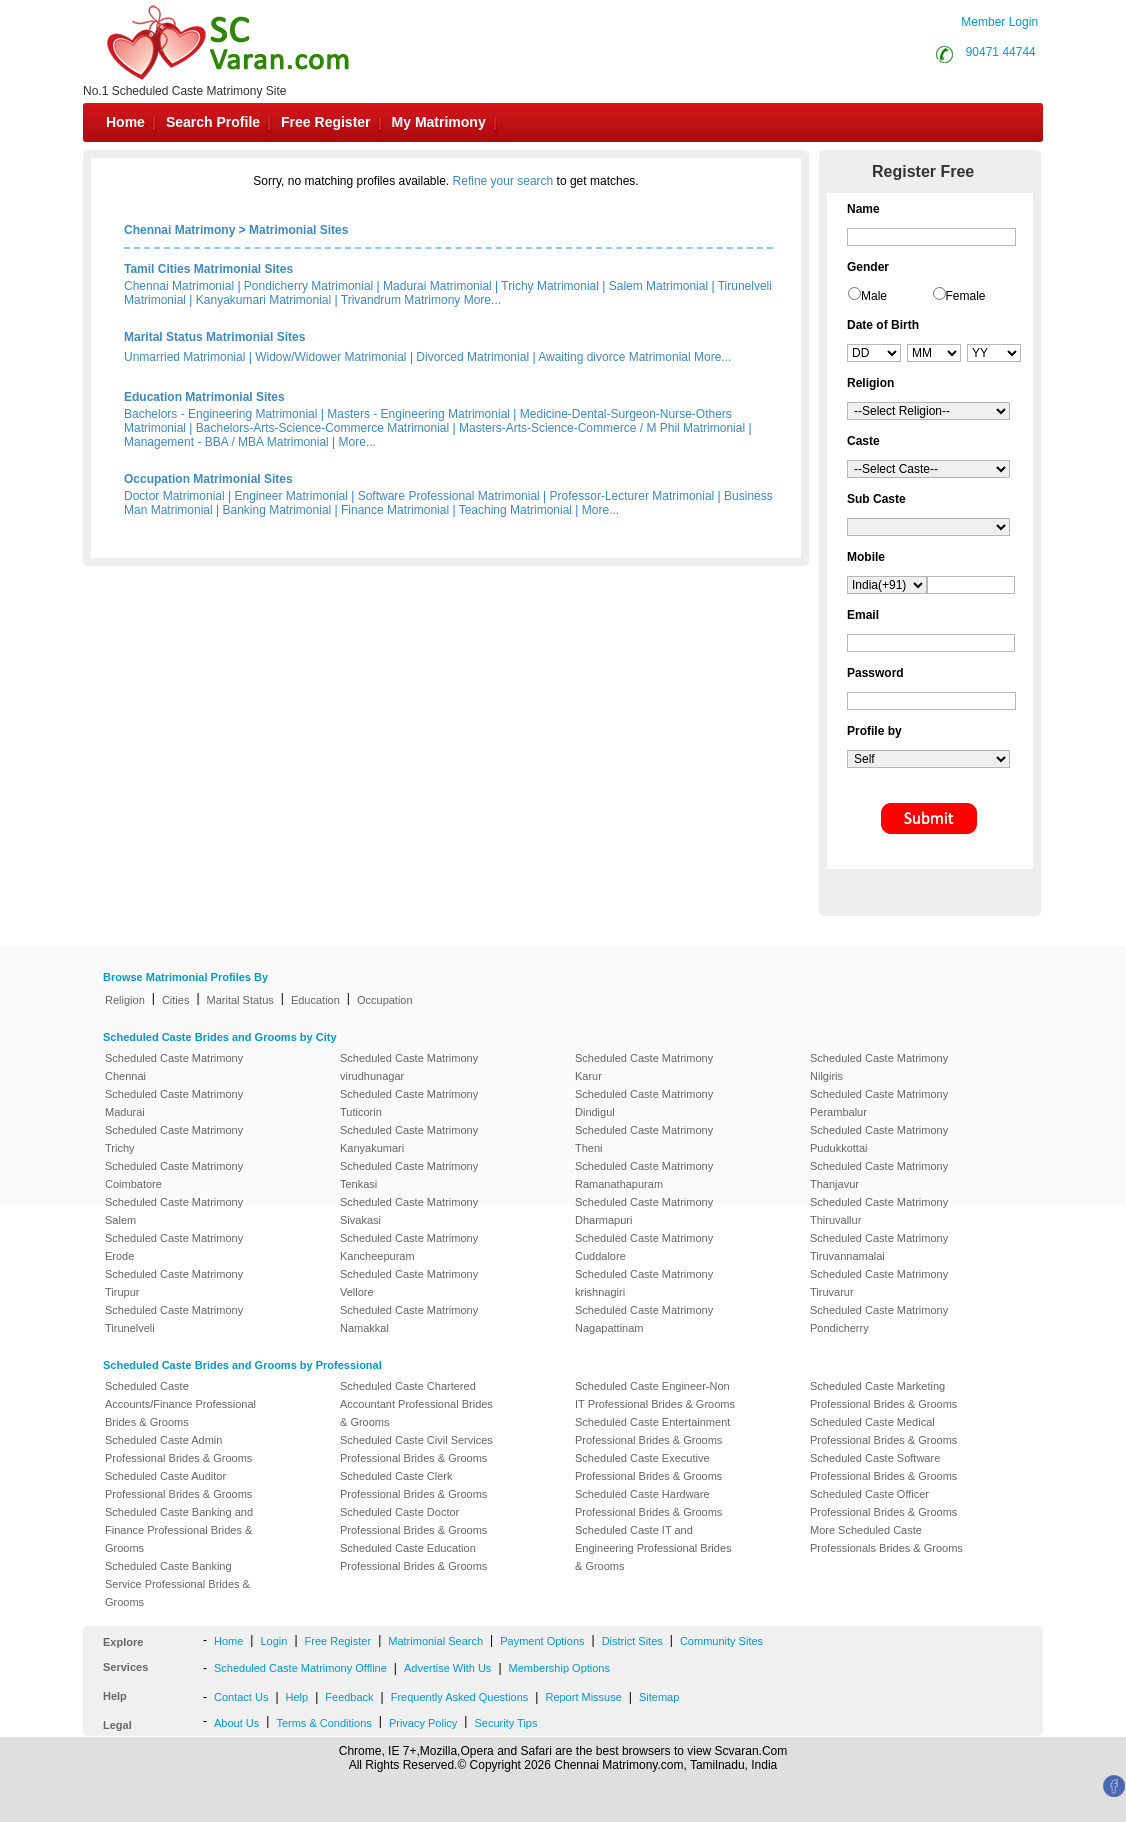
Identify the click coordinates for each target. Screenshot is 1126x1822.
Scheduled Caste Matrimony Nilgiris (879, 1067)
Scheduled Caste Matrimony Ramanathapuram (644, 1175)
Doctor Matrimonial (174, 496)
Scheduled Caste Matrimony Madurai (174, 1103)
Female (966, 296)
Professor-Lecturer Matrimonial (632, 496)
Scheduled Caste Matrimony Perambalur (879, 1103)
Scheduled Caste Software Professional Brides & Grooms (883, 1467)
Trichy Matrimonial (550, 286)
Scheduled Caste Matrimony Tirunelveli (174, 1319)
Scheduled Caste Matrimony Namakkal (409, 1319)
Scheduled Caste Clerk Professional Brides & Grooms (413, 1485)
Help (297, 1697)
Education (315, 1000)
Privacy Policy (423, 1723)
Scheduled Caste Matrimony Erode (174, 1247)
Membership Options (560, 1668)
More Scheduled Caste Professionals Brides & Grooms (886, 1539)
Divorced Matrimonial (472, 357)
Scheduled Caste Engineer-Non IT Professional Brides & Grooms (655, 1395)
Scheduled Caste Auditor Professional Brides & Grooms (178, 1485)
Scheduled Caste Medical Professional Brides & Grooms (883, 1431)
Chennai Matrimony (179, 230)
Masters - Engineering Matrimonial (418, 414)
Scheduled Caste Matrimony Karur (644, 1067)
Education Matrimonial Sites (204, 397)
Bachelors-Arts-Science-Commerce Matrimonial (322, 428)
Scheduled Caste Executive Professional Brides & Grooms (648, 1467)
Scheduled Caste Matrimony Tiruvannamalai (879, 1247)
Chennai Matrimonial (179, 286)
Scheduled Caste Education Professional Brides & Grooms (413, 1557)
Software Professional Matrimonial (449, 496)
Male (874, 296)
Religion (125, 1000)
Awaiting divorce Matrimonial (614, 357)
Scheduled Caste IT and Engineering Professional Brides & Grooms (653, 1548)
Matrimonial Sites (298, 230)
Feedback (349, 1697)
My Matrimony (439, 122)
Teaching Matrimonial (515, 510)
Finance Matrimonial (395, 510)
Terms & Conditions (323, 1723)
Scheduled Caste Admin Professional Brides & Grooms (178, 1449)
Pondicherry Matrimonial (308, 286)
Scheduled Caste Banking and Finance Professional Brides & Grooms (179, 1530)
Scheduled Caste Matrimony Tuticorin (409, 1103)
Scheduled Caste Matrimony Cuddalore (644, 1247)
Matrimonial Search (435, 1641)
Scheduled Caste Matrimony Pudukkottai (879, 1139)
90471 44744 (1001, 52)
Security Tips (505, 1723)
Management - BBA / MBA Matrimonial (226, 442)
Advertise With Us (447, 1668)
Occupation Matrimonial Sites (208, 479)
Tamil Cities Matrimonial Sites (208, 269)
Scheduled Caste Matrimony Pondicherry (879, 1319)
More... (482, 300)
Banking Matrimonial (277, 510)
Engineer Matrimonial (291, 496)
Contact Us (241, 1697)
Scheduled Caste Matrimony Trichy (174, 1139)
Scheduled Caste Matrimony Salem (174, 1211)
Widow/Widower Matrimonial (330, 357)
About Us (236, 1723)
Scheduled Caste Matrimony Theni (644, 1139)
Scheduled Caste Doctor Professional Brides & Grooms (413, 1521)
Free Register (325, 122)
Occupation (385, 1000)
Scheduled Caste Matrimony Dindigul (644, 1103)
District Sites (632, 1641)
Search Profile (213, 122)
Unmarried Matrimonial (184, 357)
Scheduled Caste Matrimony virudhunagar (409, 1067)
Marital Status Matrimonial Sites (214, 337)
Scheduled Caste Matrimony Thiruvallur (879, 1211)
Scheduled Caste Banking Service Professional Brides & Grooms (177, 1584)
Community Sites (721, 1641)
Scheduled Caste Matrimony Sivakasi (409, 1211)
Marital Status (240, 1000)
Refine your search (503, 181)
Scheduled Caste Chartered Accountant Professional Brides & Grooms (416, 1404)
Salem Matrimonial (658, 286)
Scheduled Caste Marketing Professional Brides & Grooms (883, 1395)
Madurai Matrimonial (437, 286)
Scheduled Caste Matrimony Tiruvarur (879, 1283)
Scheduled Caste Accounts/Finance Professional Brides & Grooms (180, 1404)
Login (273, 1641)
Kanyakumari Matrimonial (263, 300)
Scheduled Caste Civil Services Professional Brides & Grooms (416, 1449)
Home (125, 122)
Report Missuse (583, 1697)
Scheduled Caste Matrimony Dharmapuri (644, 1211)
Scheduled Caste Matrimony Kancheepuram (409, 1247)
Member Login (999, 22)
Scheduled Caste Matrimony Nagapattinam (644, 1319)
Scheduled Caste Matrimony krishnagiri (644, 1283)
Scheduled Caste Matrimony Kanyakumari (409, 1139)
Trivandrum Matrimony (401, 300)
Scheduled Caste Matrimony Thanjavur (879, 1175)
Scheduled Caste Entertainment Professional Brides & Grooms (652, 1431)
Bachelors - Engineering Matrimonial (220, 414)
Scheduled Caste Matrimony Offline (300, 1668)
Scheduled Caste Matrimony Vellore (409, 1283)
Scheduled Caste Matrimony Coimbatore (174, 1175)
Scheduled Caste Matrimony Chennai (174, 1067)
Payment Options (542, 1641)
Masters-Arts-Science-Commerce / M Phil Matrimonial (602, 428)
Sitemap (659, 1697)
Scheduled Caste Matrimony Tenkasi (409, 1175)
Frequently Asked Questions (460, 1697)
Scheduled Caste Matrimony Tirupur (174, 1283)
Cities (176, 1000)
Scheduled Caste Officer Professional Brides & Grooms (883, 1503)
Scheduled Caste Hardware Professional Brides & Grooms (648, 1503)
